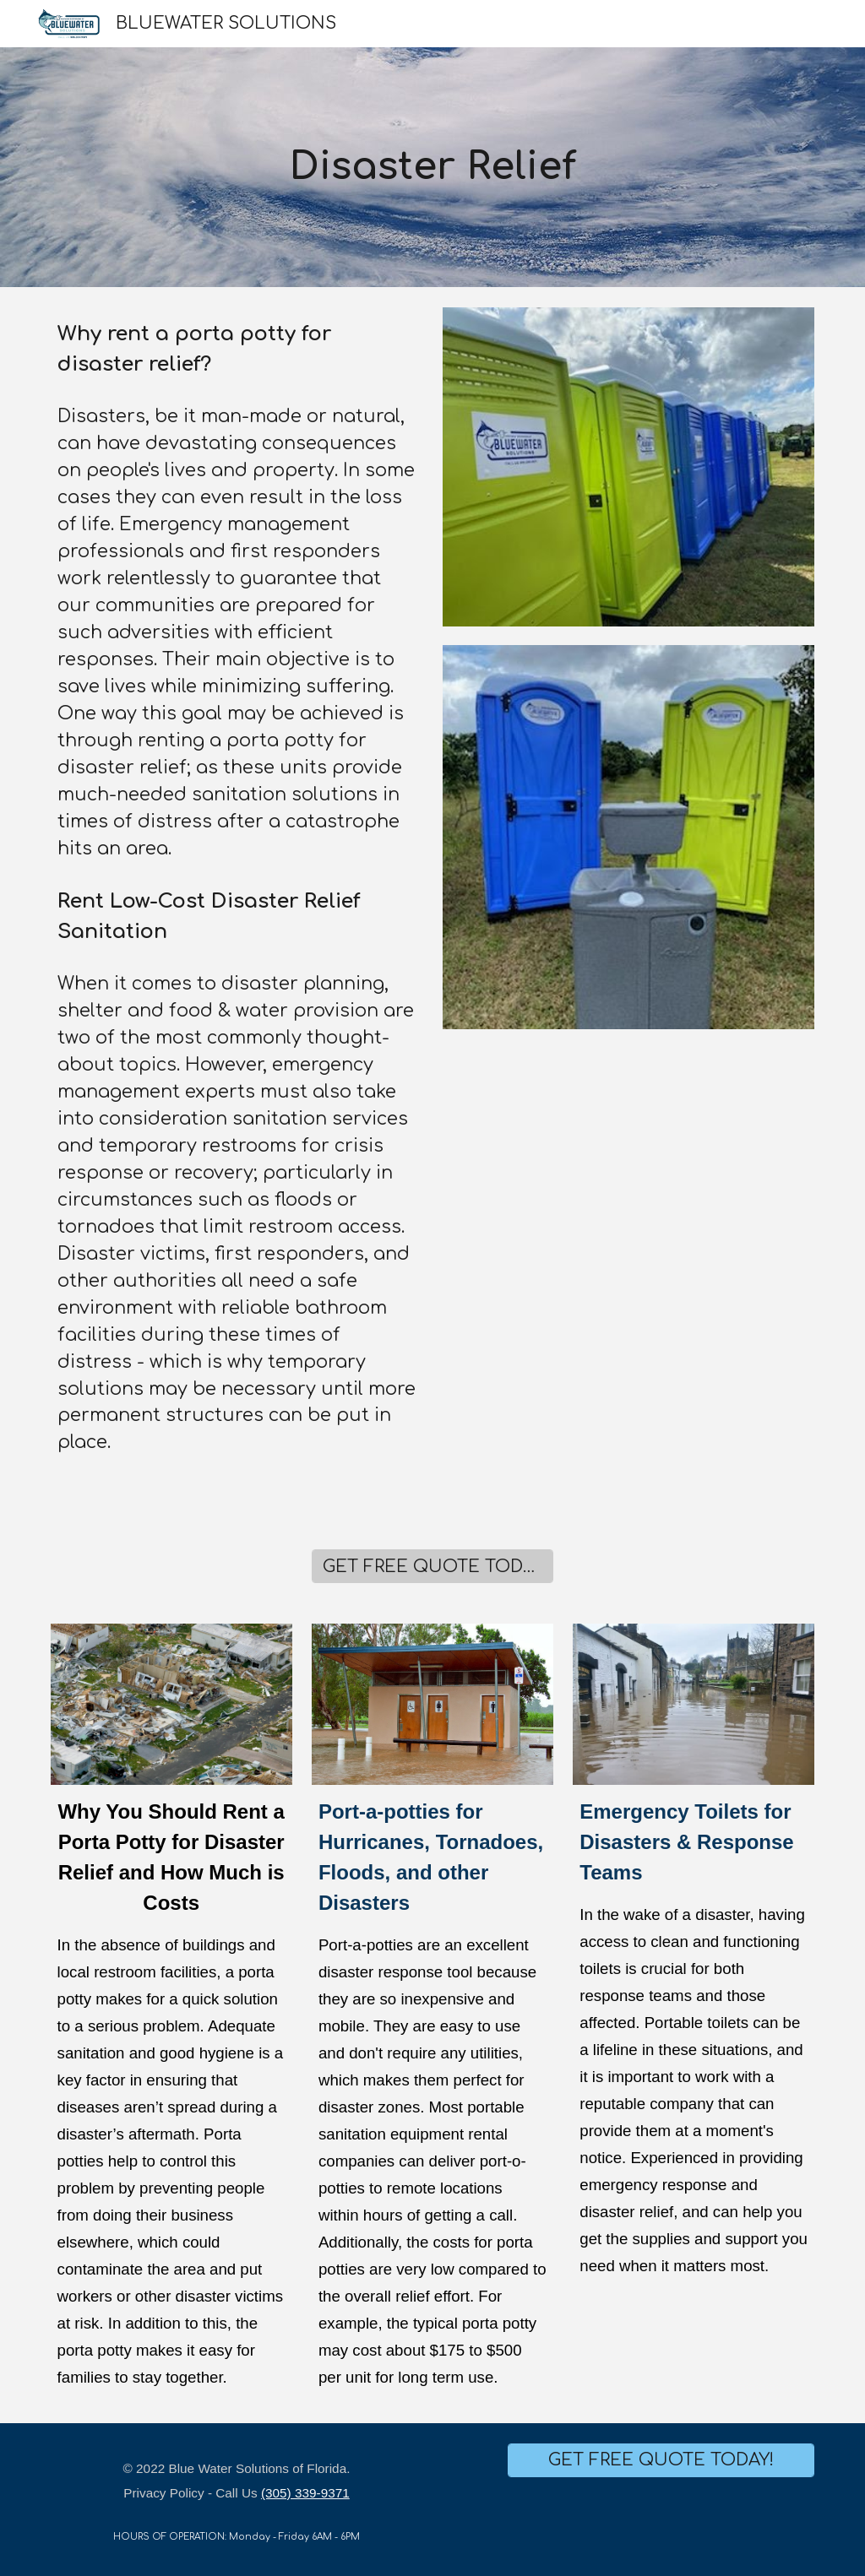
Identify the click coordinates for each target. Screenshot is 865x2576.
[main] (432, 167)
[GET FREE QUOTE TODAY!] (432, 1566)
